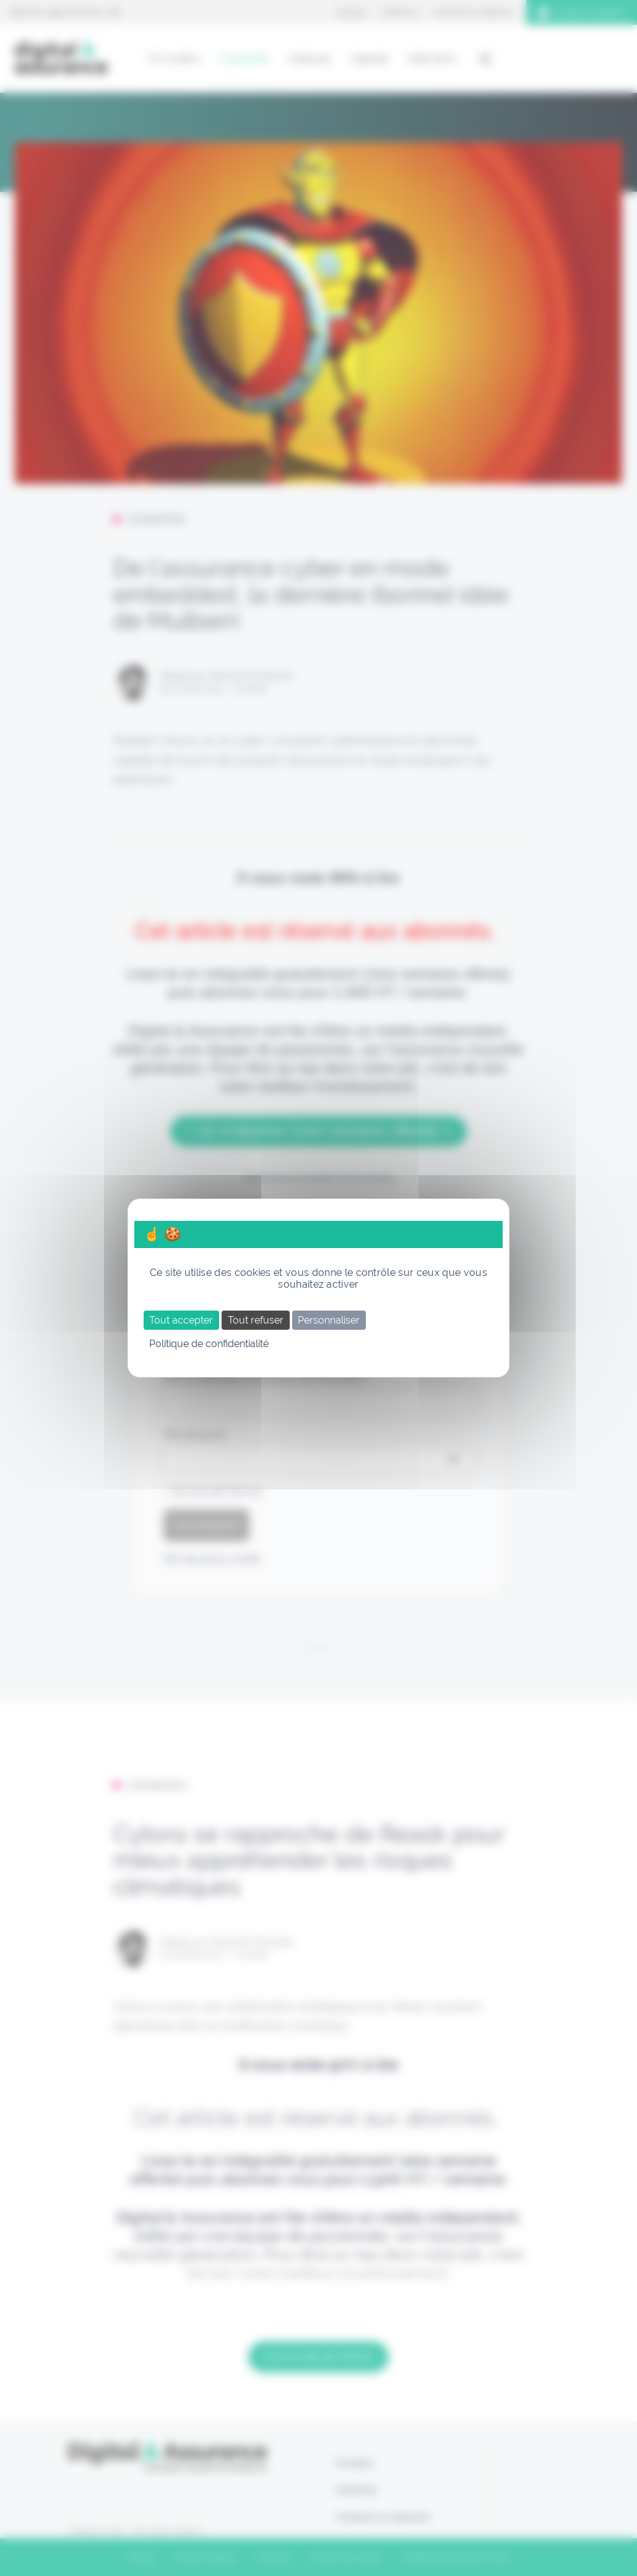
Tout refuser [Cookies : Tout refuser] (256, 1320)
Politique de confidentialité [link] (209, 1344)
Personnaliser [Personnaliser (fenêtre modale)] (329, 1320)
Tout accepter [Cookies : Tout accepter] (181, 1320)
